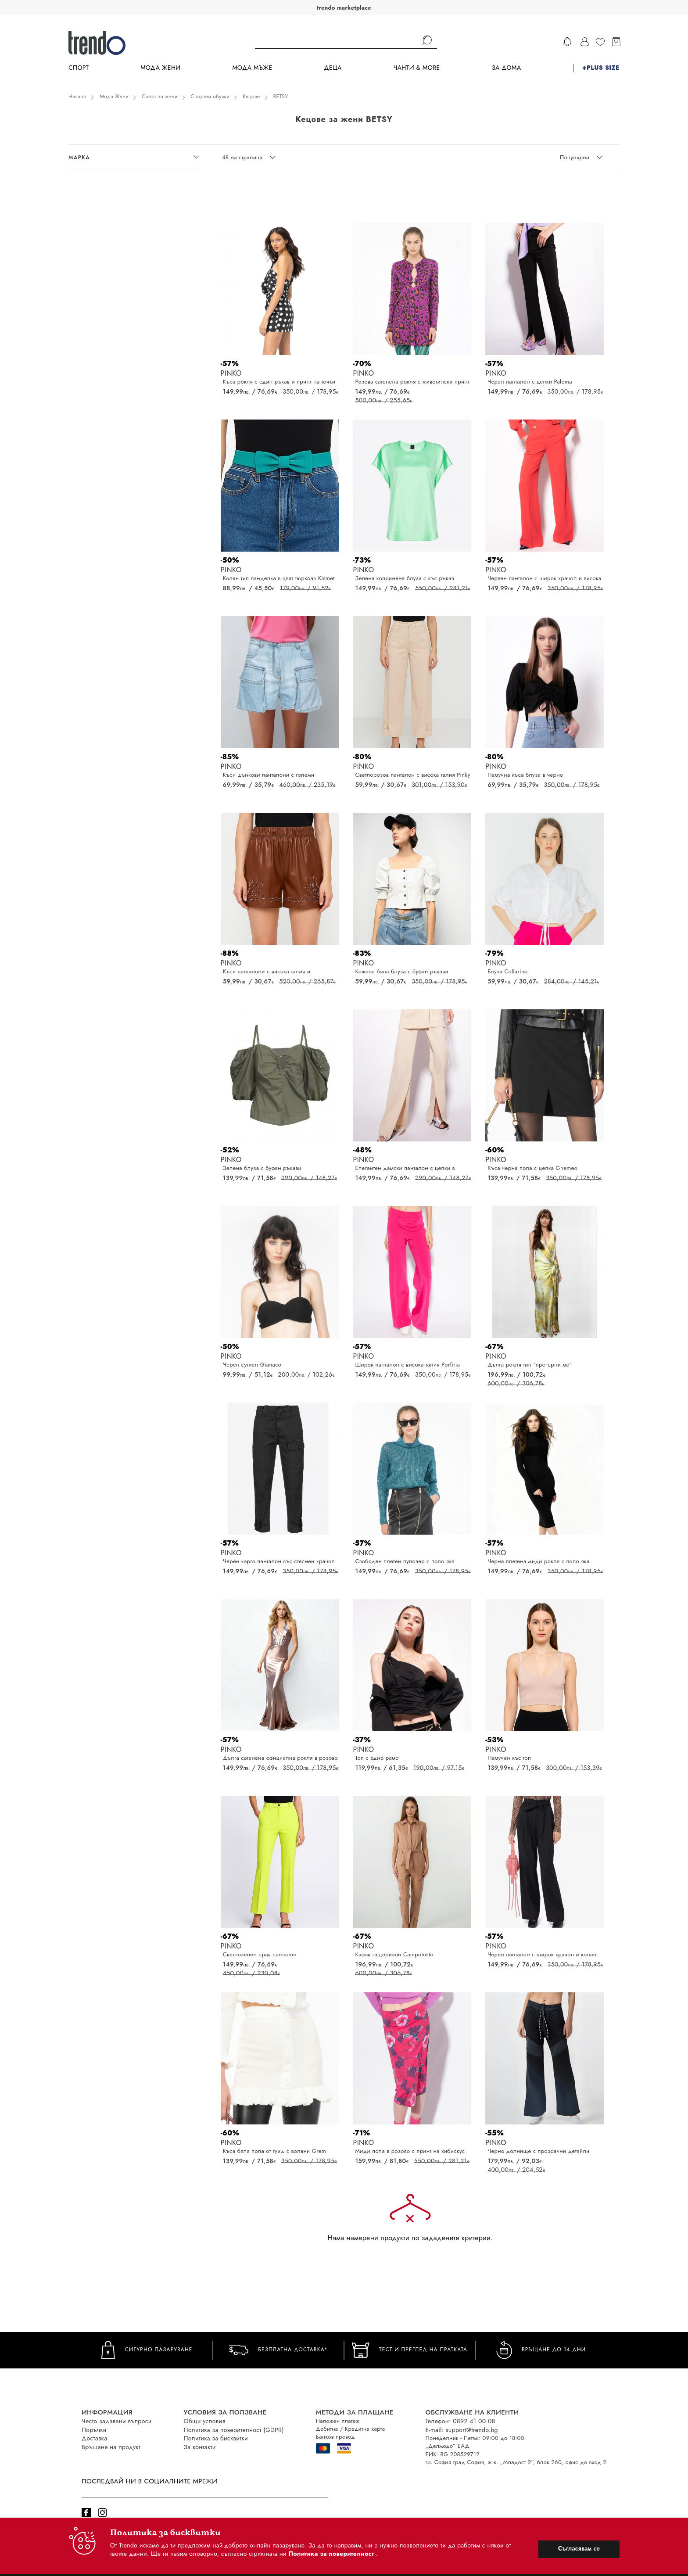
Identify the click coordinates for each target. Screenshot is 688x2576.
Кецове (251, 96)
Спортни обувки (210, 96)
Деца (332, 68)
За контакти (200, 2447)
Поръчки (94, 2429)
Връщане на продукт (111, 2447)
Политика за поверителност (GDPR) (234, 2429)
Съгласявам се (579, 2548)
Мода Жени (160, 68)
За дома (506, 68)
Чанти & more (417, 68)
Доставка (94, 2438)
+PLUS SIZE (601, 68)
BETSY (280, 96)
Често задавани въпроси (117, 2421)
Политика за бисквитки (216, 2438)
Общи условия (205, 2421)
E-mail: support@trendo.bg (462, 2429)
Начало (77, 96)
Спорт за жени (160, 96)
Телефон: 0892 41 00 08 (460, 2421)
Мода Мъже (252, 68)
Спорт (78, 68)
